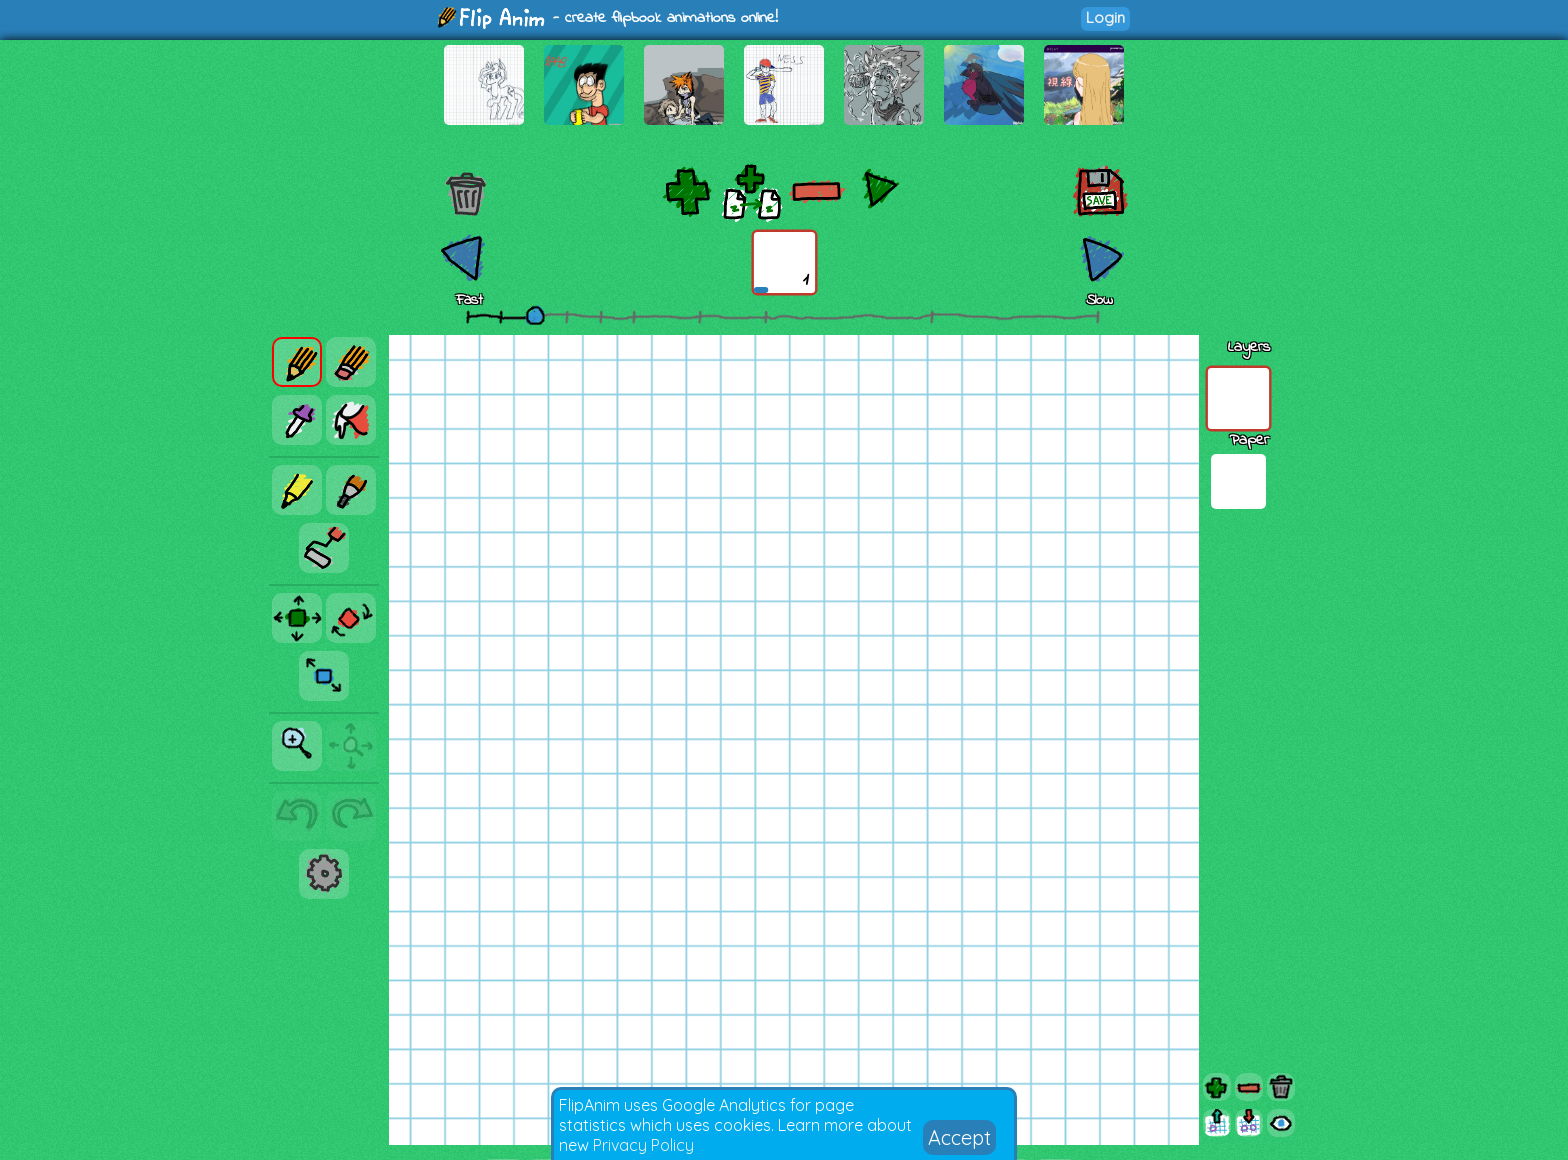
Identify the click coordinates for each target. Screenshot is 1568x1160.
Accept (959, 1137)
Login (1105, 17)
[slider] (535, 315)
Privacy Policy (643, 1145)
